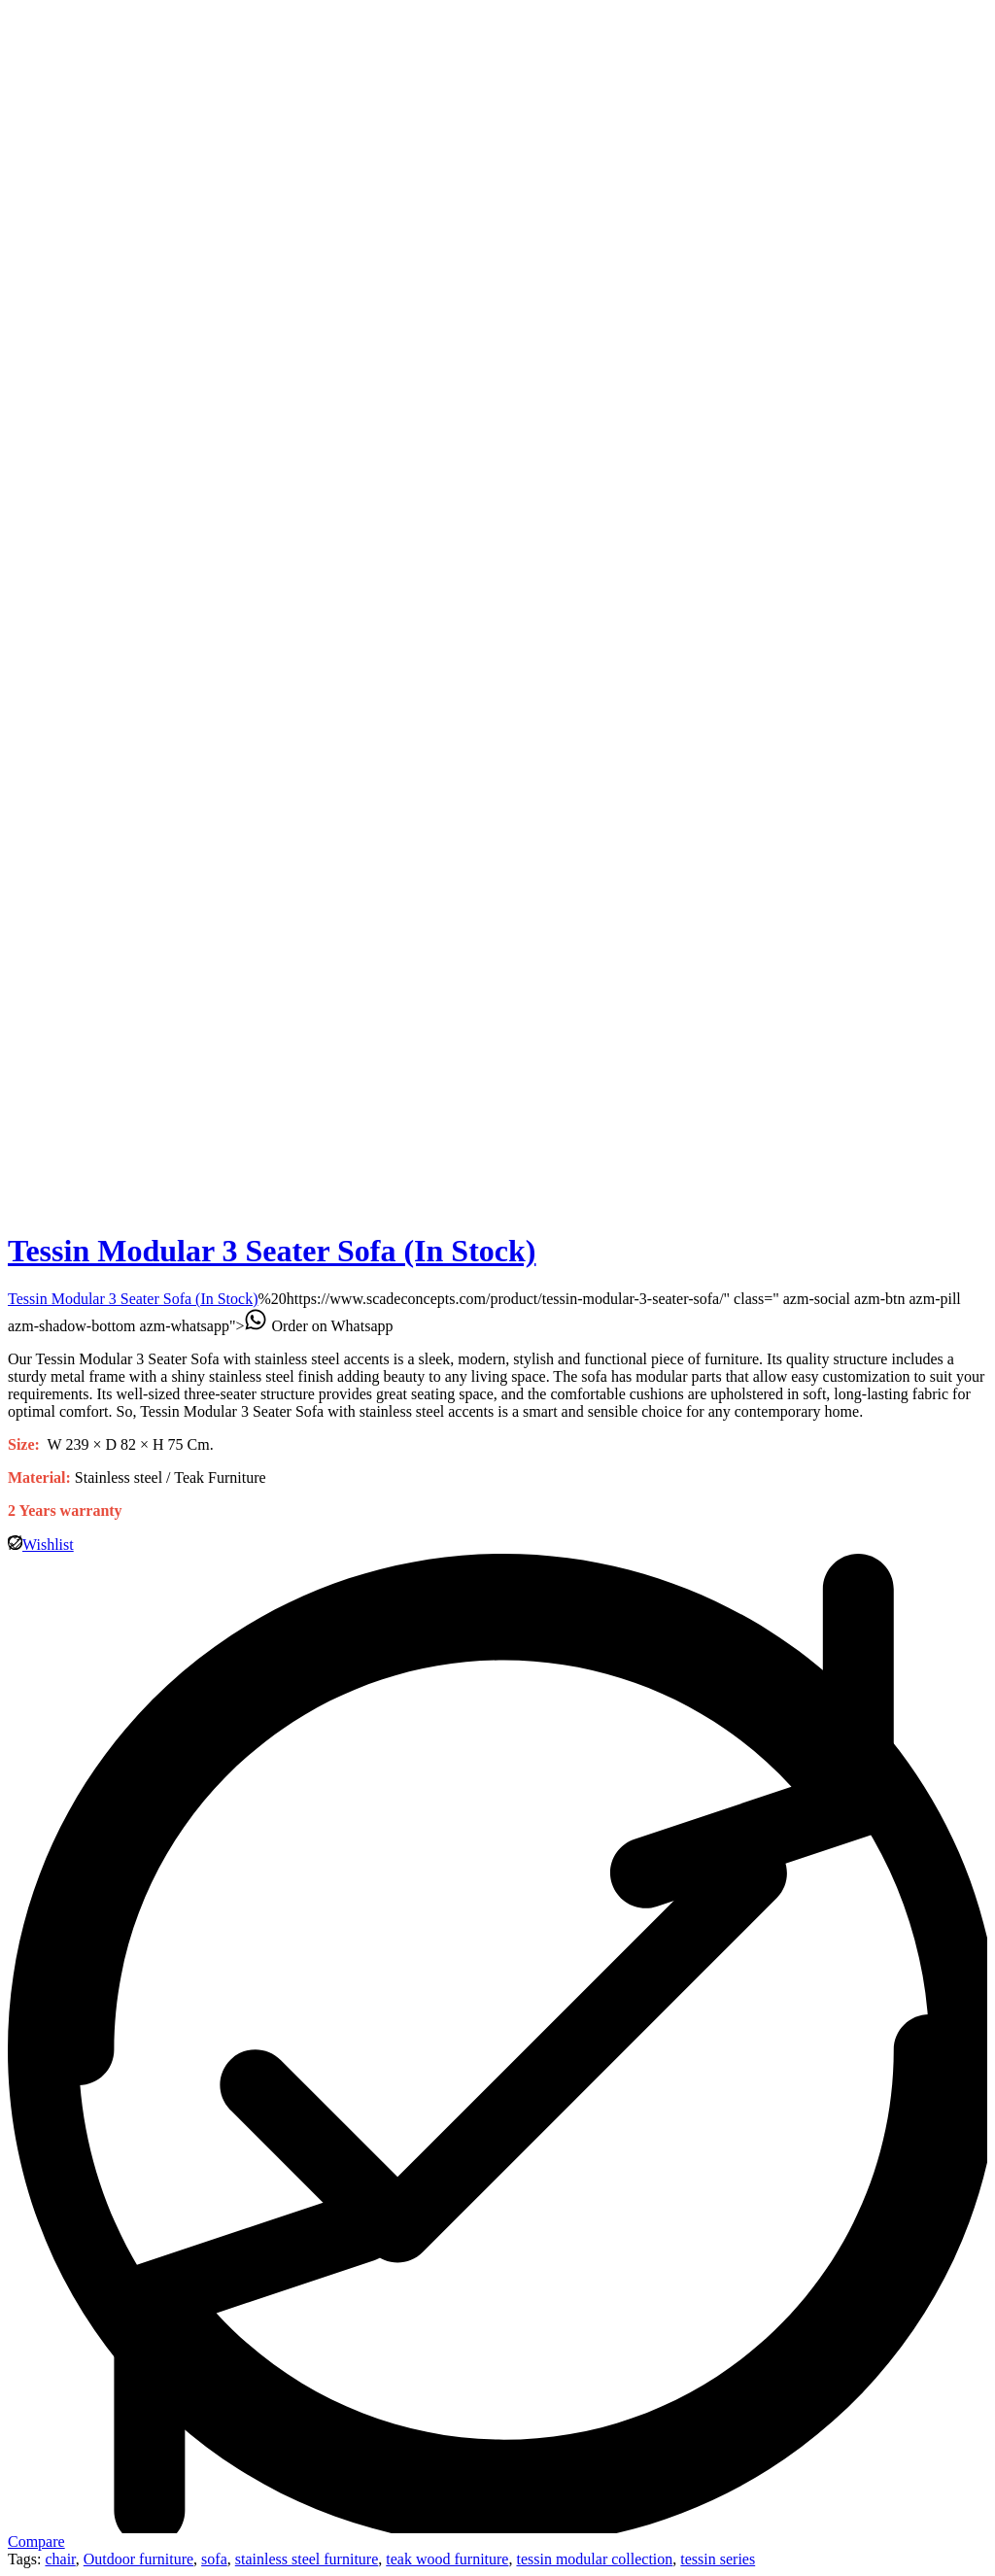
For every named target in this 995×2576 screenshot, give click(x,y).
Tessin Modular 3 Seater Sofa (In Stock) (271, 1250)
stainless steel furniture (307, 2559)
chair (60, 2559)
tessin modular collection (594, 2559)
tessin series (717, 2559)
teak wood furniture (447, 2559)
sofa (214, 2559)
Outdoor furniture (138, 2559)
